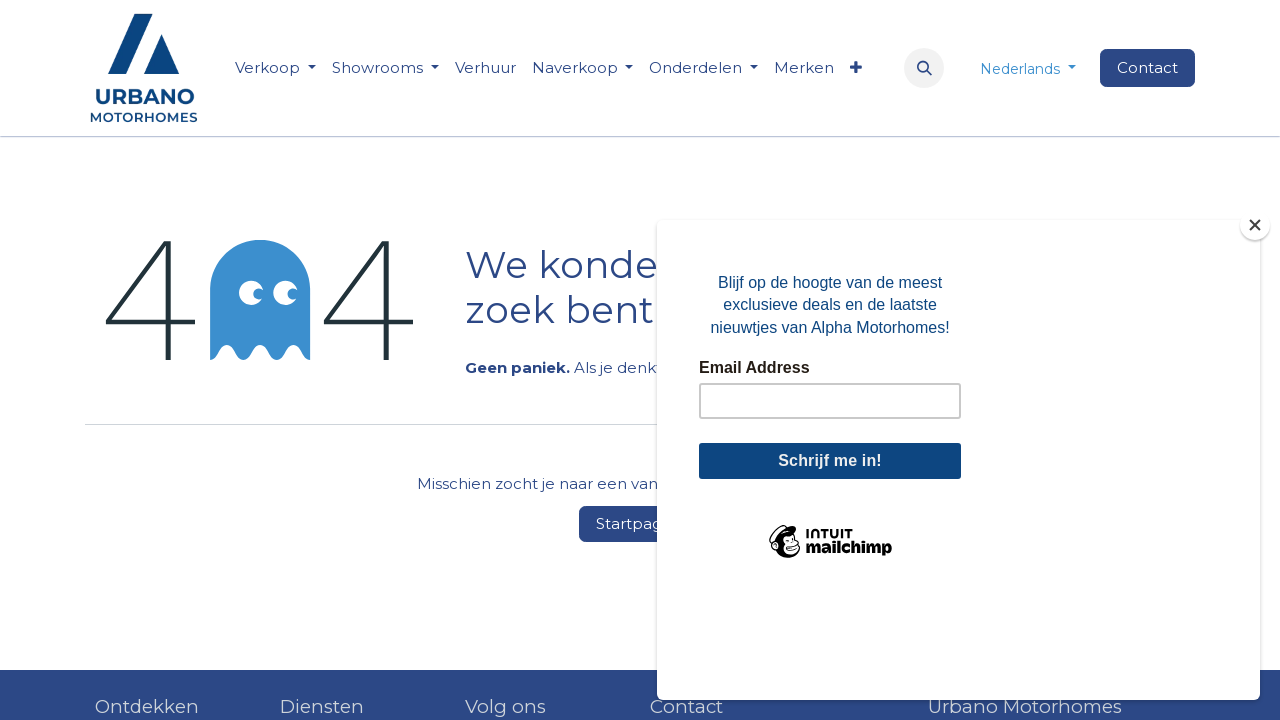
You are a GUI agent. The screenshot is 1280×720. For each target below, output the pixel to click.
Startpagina (640, 523)
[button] (924, 68)
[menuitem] (485, 68)
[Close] (1255, 326)
